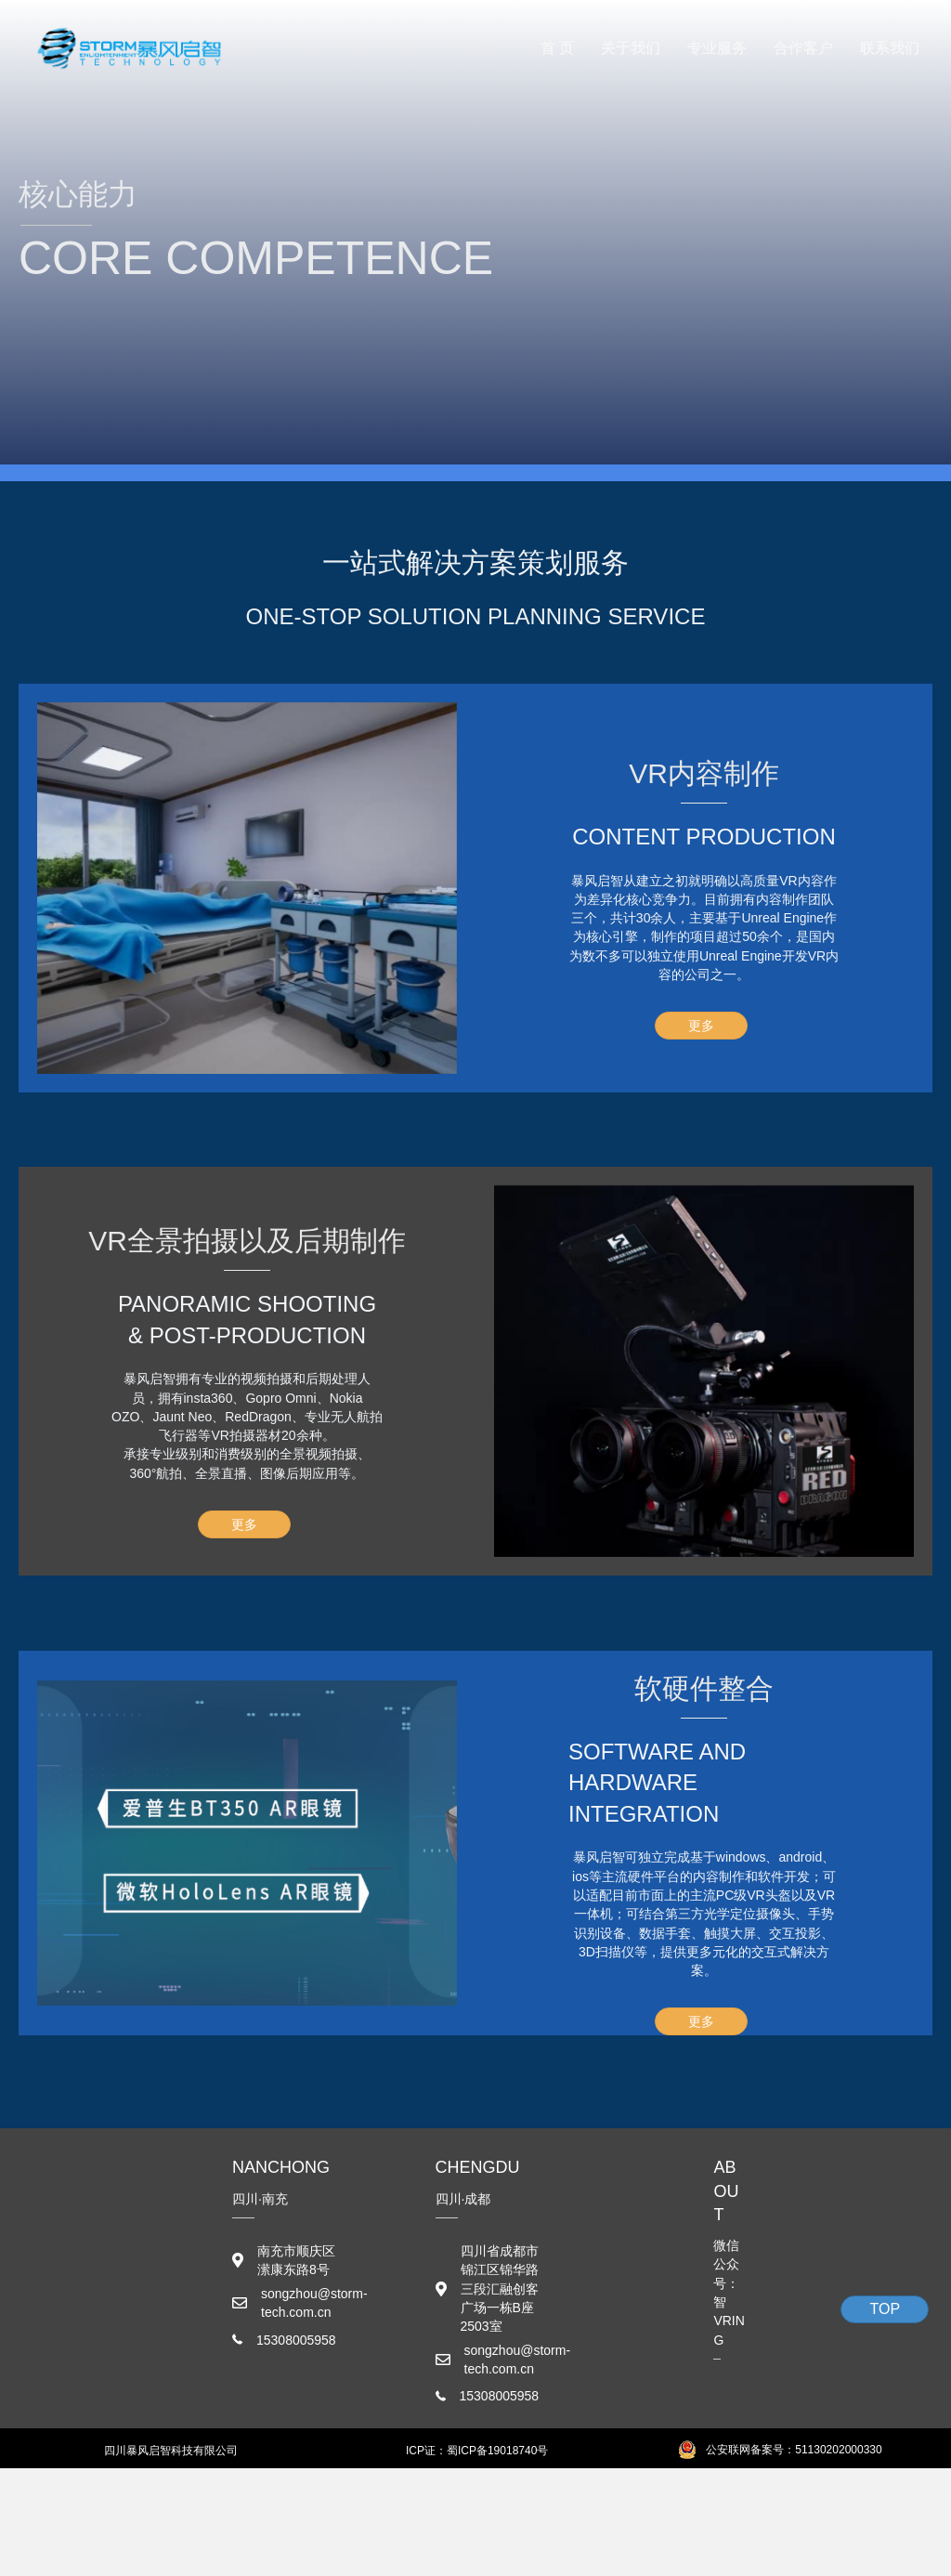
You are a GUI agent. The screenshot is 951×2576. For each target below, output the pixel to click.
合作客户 (803, 48)
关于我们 (630, 48)
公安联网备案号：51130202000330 (793, 2449)
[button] (701, 1026)
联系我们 (889, 48)
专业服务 (717, 48)
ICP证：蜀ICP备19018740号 (477, 2450)
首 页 (557, 48)
